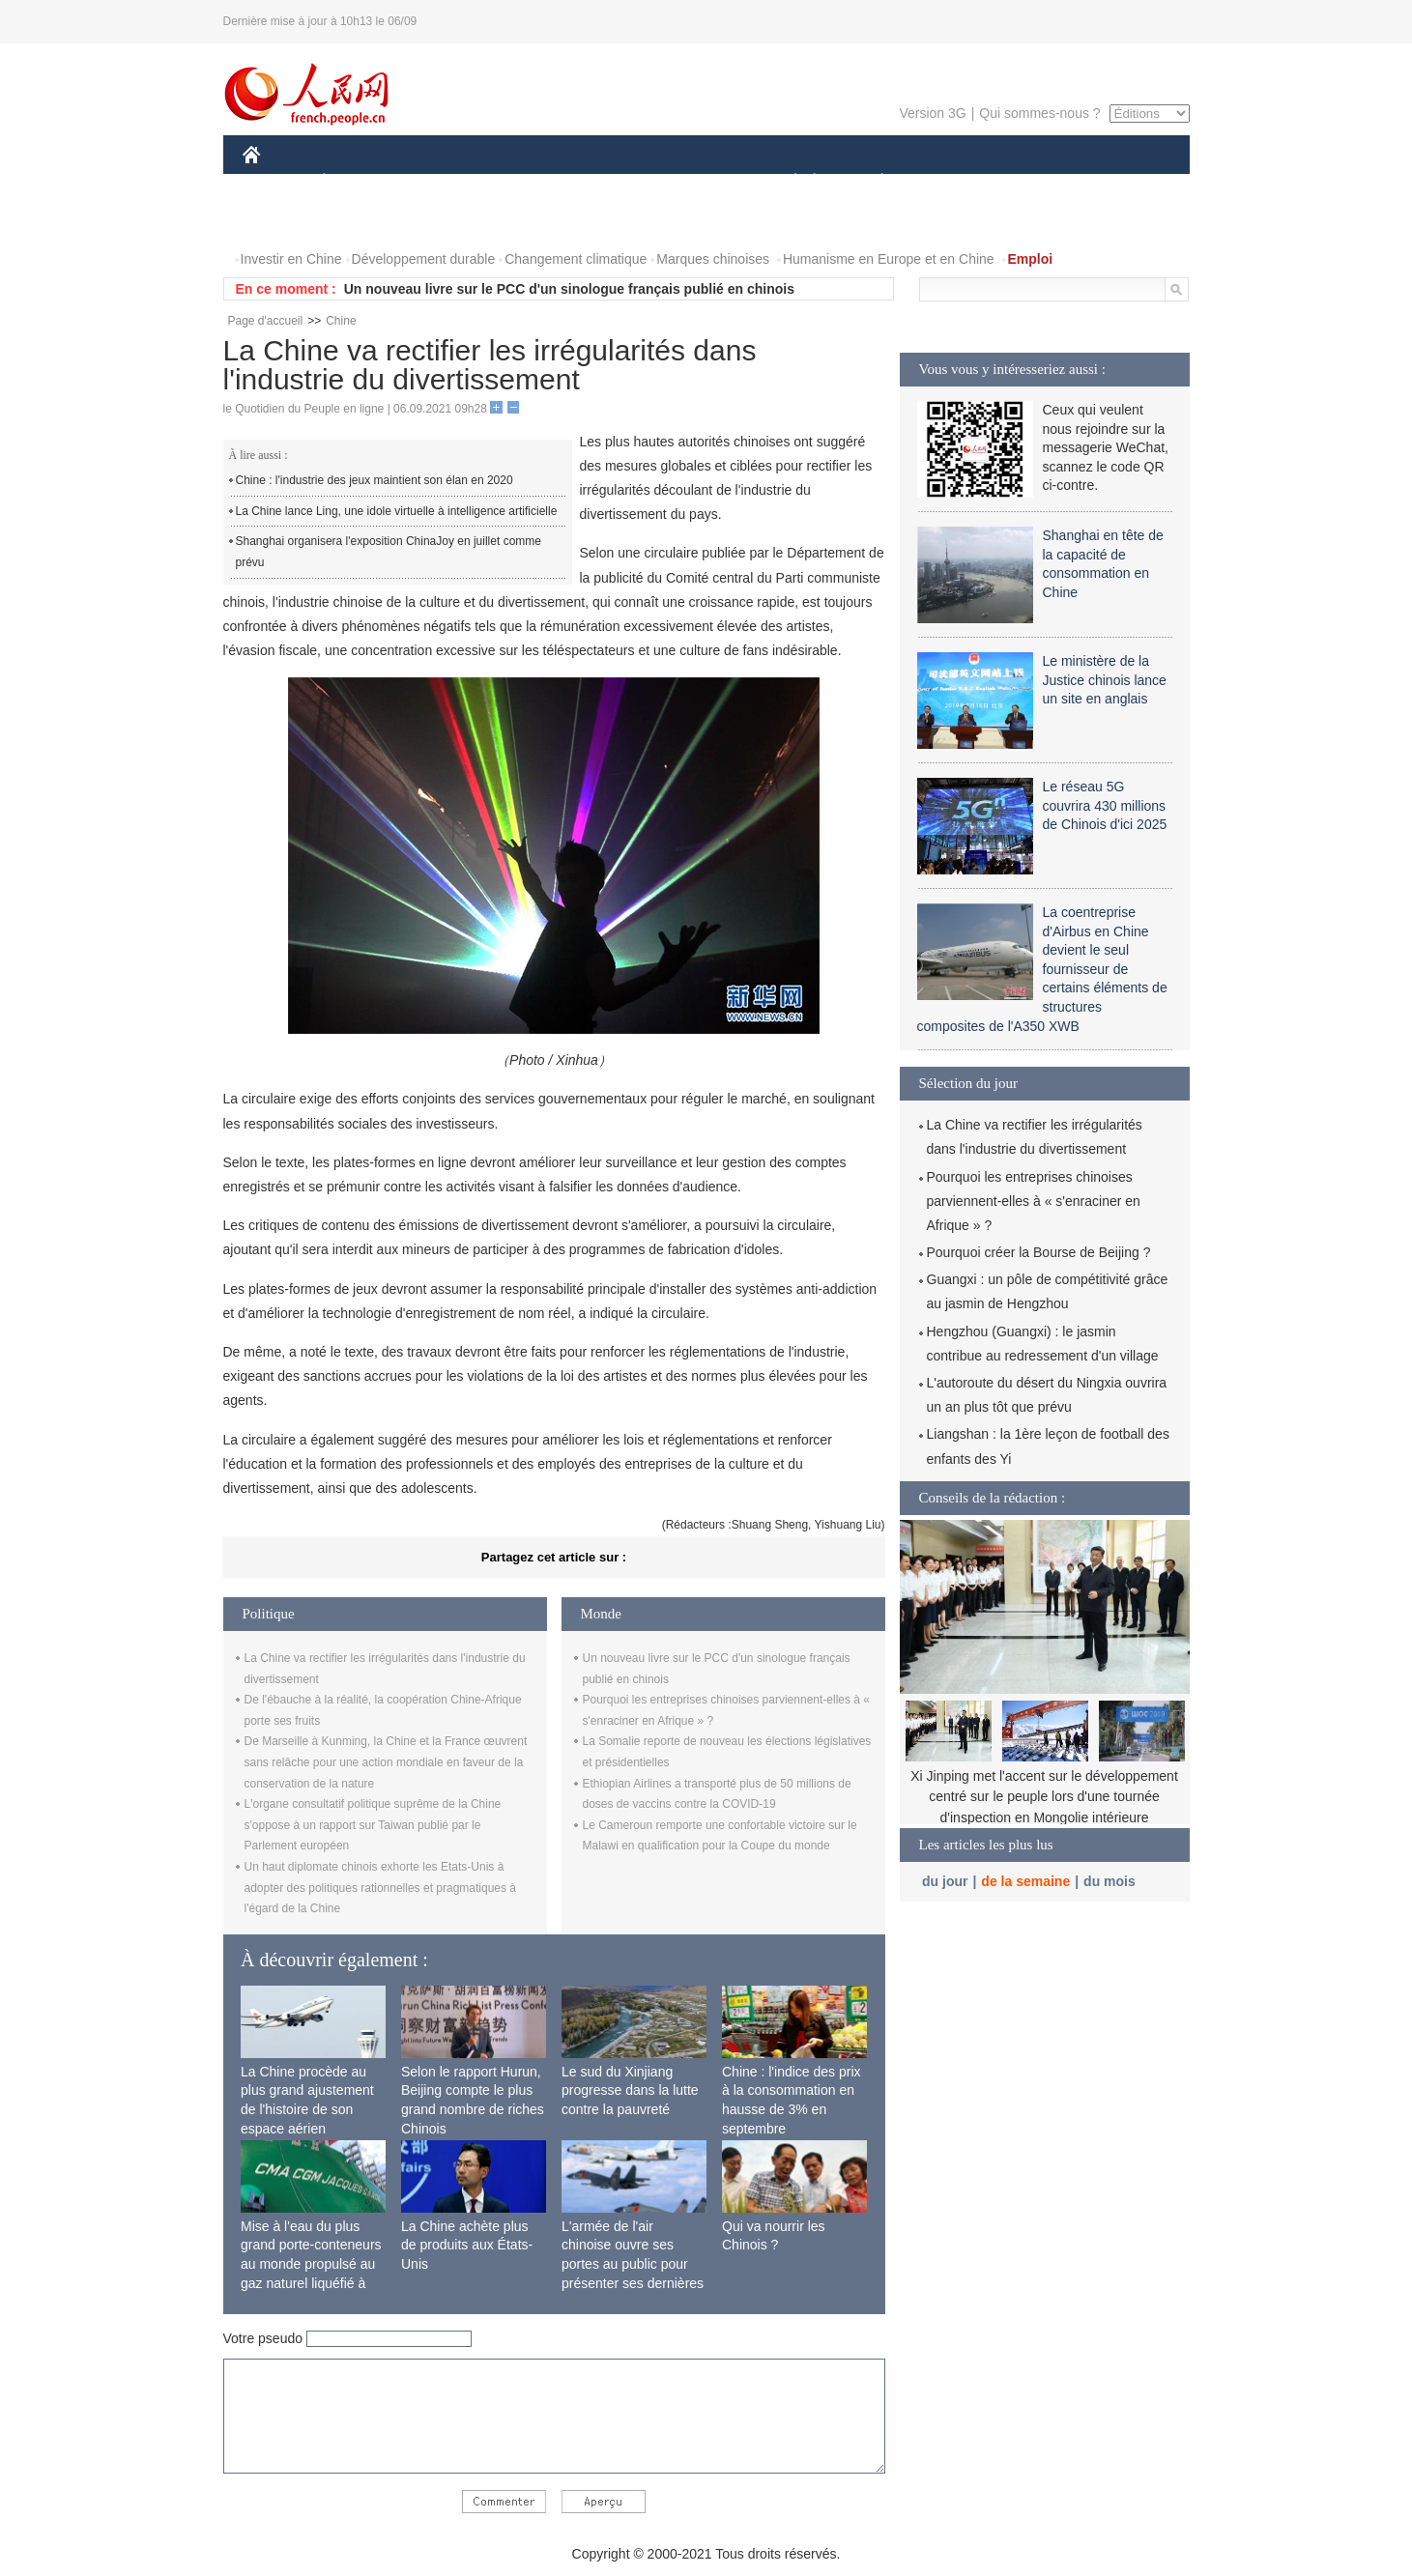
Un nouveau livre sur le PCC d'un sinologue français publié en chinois (569, 289)
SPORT (949, 182)
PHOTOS (282, 221)
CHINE (276, 182)
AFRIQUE (529, 182)
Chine (341, 321)
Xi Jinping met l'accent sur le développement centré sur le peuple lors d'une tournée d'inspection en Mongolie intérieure (1044, 1796)
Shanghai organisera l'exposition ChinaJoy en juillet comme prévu (388, 551)
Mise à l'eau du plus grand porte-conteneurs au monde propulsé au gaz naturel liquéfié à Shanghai (311, 2263)
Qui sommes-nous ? (1039, 113)
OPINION (1122, 182)
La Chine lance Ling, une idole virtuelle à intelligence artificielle (397, 511)
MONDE (447, 182)
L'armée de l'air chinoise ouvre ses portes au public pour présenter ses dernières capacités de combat (633, 2263)
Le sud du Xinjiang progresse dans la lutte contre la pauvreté (630, 2090)
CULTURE (700, 182)
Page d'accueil (265, 321)
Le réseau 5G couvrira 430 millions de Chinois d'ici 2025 (1105, 805)
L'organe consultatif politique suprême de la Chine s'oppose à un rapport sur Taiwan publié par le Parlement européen (373, 1824)
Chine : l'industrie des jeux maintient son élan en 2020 (374, 480)
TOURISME (1032, 182)
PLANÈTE (872, 182)
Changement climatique (575, 259)
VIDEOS (359, 221)
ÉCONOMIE (358, 182)
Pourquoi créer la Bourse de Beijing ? (1039, 1252)
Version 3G (932, 113)
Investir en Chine (291, 259)
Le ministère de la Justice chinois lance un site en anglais (1105, 679)
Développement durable (424, 259)
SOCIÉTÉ (787, 182)
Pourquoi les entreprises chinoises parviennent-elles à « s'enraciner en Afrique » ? (1033, 1201)
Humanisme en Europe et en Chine (888, 259)
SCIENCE (614, 182)
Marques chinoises (712, 259)
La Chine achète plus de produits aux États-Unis (467, 2245)
